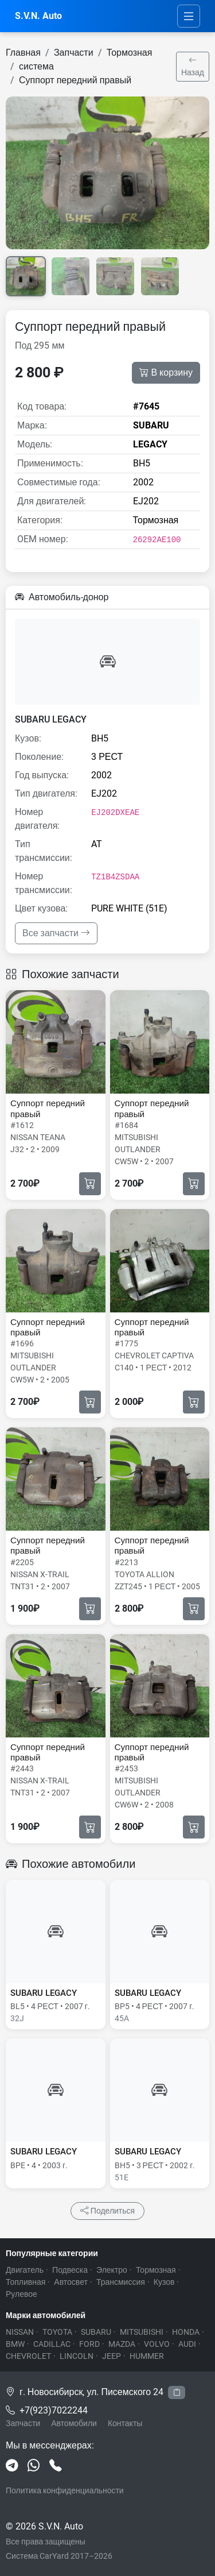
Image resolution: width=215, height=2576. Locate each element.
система (36, 66)
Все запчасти (56, 933)
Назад (192, 66)
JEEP (111, 2356)
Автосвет (71, 2282)
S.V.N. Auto (38, 15)
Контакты (125, 2423)
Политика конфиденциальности (65, 2490)
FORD (89, 2344)
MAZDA (121, 2344)
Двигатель (25, 2269)
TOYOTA (57, 2331)
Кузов (164, 2282)
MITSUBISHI (141, 2331)
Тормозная (130, 52)
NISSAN (20, 2331)
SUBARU (96, 2331)
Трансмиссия (120, 2282)
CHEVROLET (28, 2356)
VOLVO (157, 2344)
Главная (23, 52)
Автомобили (74, 2423)
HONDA (186, 2331)
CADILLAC (52, 2344)
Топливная (25, 2282)
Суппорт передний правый (75, 80)
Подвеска (70, 2269)
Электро (111, 2269)
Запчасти (73, 52)
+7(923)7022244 (53, 2410)
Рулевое (21, 2294)
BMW (15, 2344)
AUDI (187, 2344)
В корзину (166, 373)
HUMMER (147, 2356)
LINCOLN (76, 2356)
